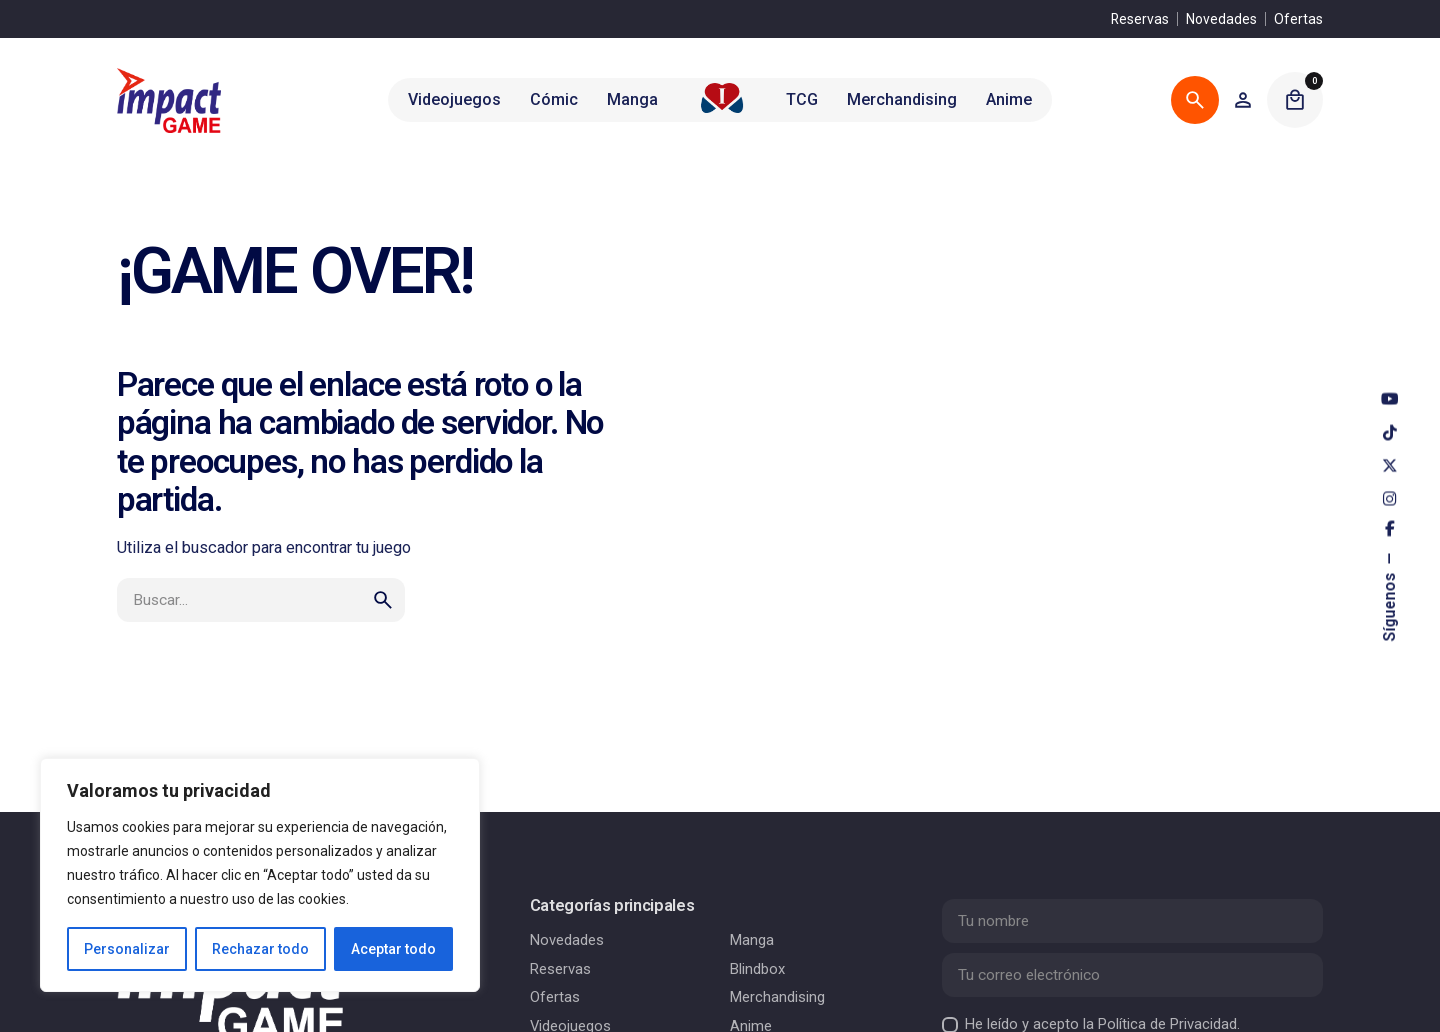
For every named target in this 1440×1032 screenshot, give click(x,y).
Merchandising (777, 997)
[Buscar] (1195, 100)
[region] (260, 875)
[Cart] (1295, 100)
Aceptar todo (393, 949)
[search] (383, 600)
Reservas (1140, 19)
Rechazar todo (260, 949)
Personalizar (127, 949)
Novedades (1221, 19)
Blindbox (757, 969)
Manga (752, 940)
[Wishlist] (1243, 100)
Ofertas (1298, 19)
